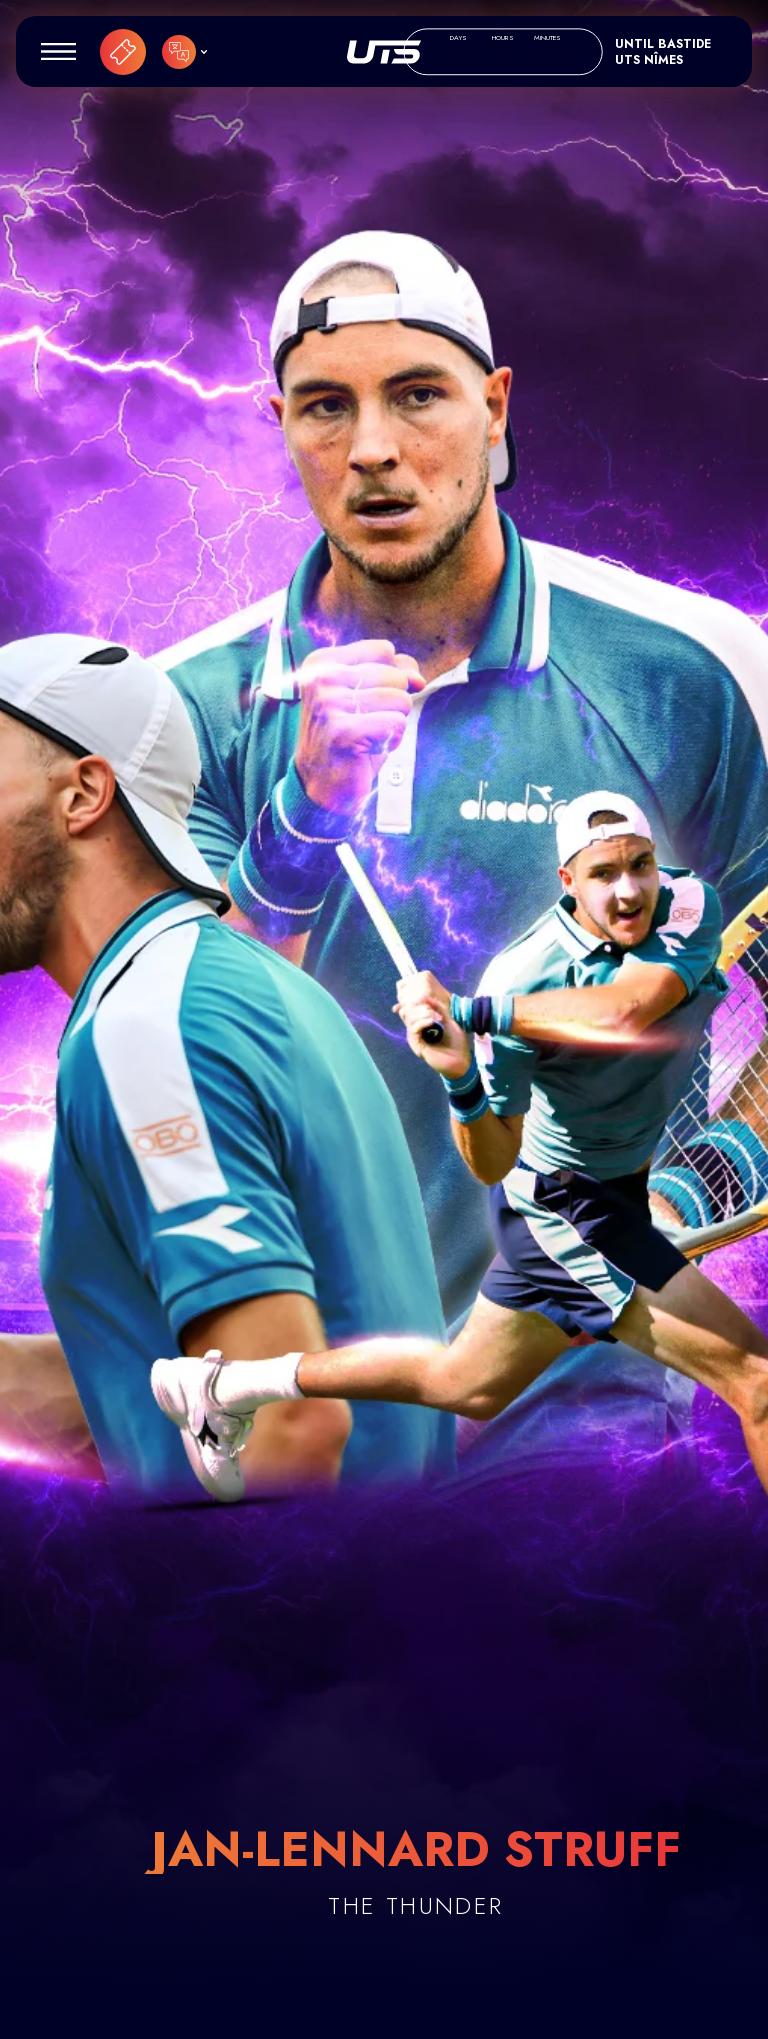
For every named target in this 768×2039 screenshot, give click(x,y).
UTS (384, 52)
